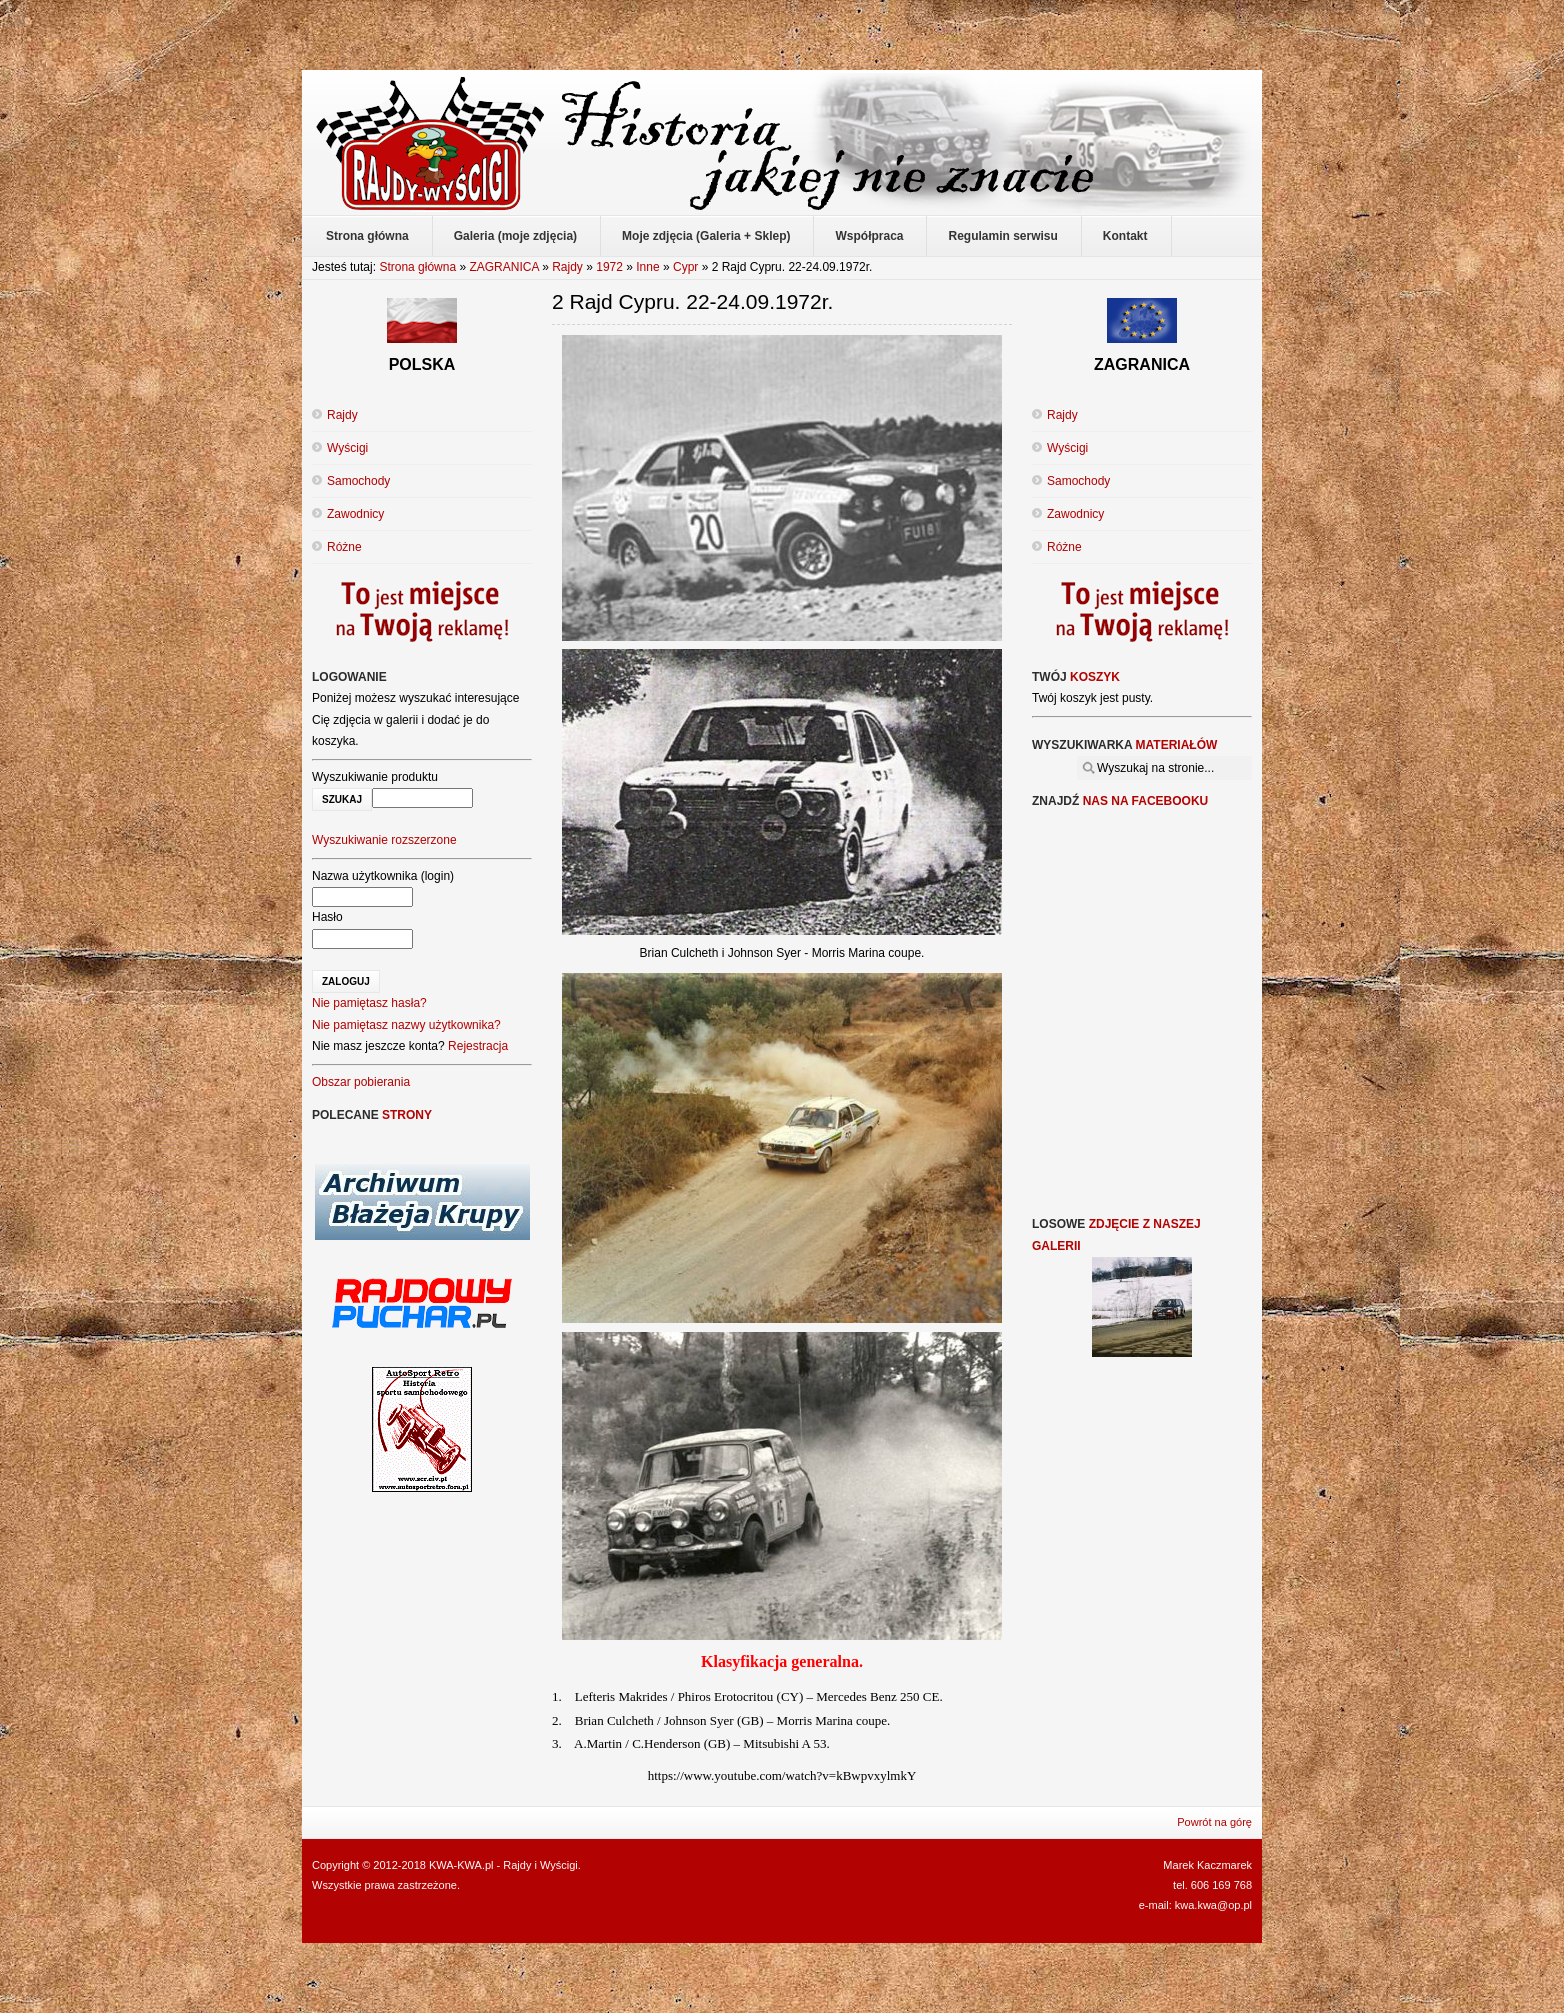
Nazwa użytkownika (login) (383, 876)
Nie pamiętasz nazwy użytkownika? (406, 1025)
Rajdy (567, 267)
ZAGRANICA (503, 267)
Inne (647, 267)
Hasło (327, 917)
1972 (609, 267)
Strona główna (417, 267)
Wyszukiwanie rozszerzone (384, 840)
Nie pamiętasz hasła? (369, 1003)
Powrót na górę (1214, 1822)
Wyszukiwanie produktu (375, 777)
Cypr (685, 267)
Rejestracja (478, 1046)
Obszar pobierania (361, 1082)
